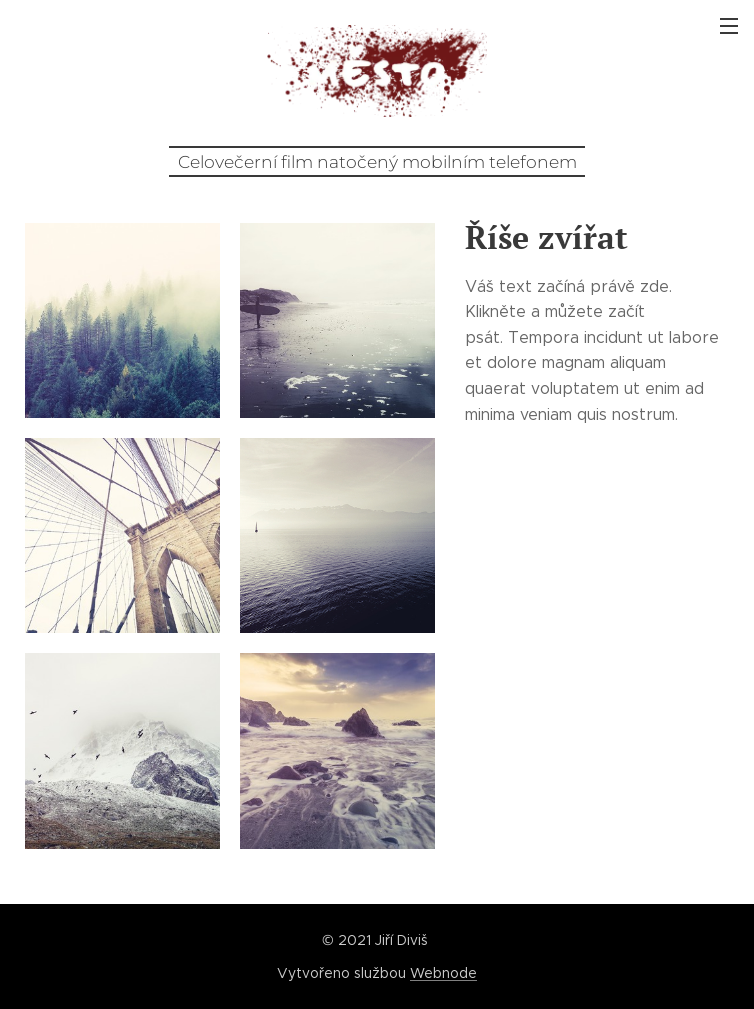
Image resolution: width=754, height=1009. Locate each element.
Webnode (443, 973)
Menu (729, 26)
